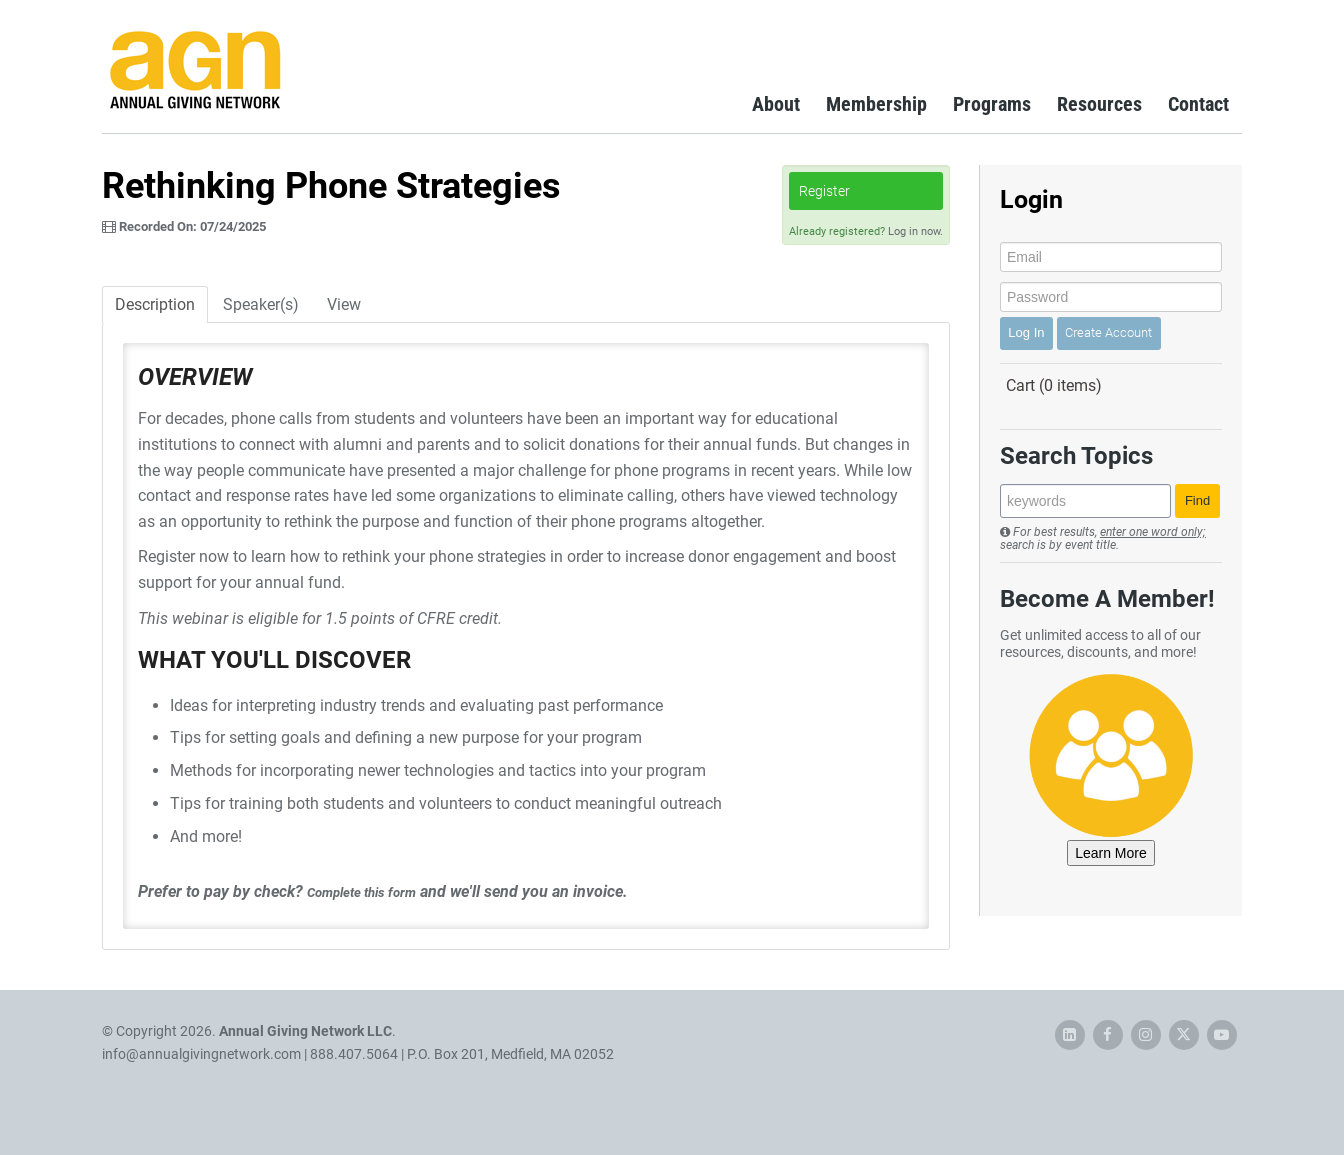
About (776, 104)
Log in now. (915, 231)
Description (155, 304)
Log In (1026, 332)
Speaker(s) (261, 304)
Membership (876, 104)
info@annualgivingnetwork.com (201, 1054)
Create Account (1108, 332)
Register (824, 191)
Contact (1198, 104)
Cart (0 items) (1054, 385)
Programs (992, 104)
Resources (1099, 104)
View (344, 304)
